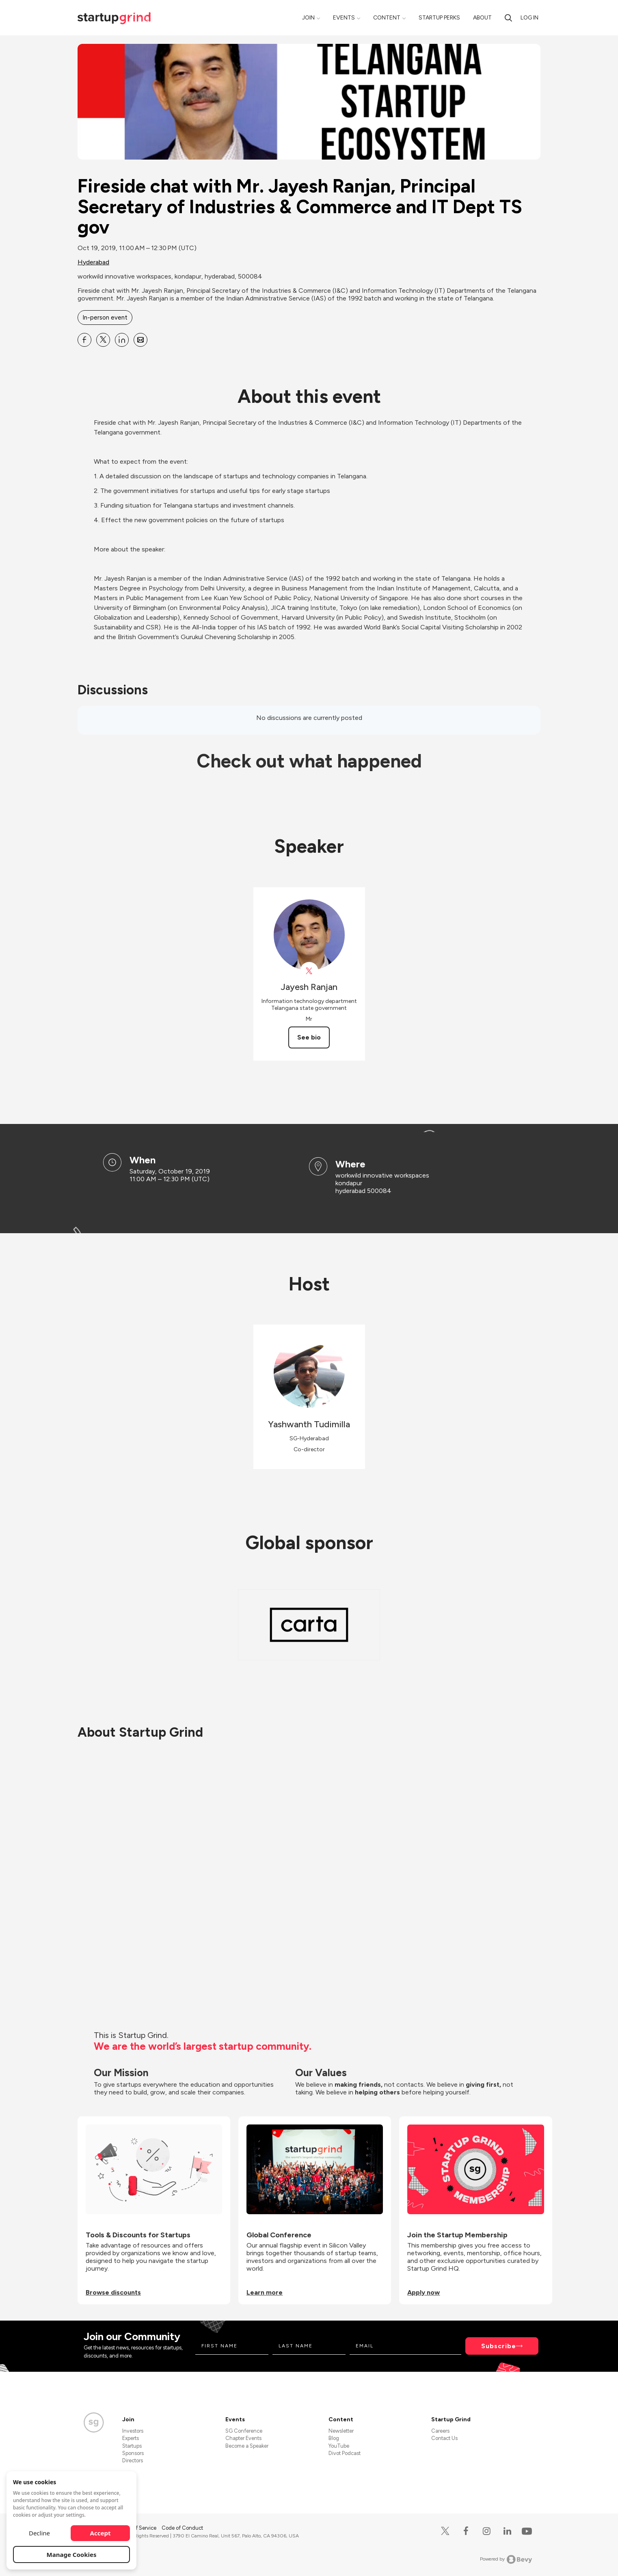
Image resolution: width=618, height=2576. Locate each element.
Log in (529, 17)
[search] (508, 17)
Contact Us (444, 2438)
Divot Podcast (344, 2453)
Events (344, 17)
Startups (132, 2446)
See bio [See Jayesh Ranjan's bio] (309, 1037)
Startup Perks (439, 17)
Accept (100, 2533)
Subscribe (498, 2346)
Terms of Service (137, 2528)
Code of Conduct (182, 2528)
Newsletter (341, 2431)
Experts (130, 2438)
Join (308, 17)
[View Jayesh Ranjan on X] (309, 971)
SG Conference (243, 2431)
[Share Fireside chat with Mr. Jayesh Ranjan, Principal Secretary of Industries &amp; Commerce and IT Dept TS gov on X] (103, 340)
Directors (132, 2460)
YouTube (338, 2446)
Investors (132, 2431)
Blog (333, 2438)
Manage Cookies (72, 2554)
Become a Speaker (246, 2446)
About (482, 17)
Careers (440, 2431)
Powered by (506, 2559)
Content (386, 17)
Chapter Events (243, 2438)
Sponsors (133, 2453)
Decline (39, 2533)
